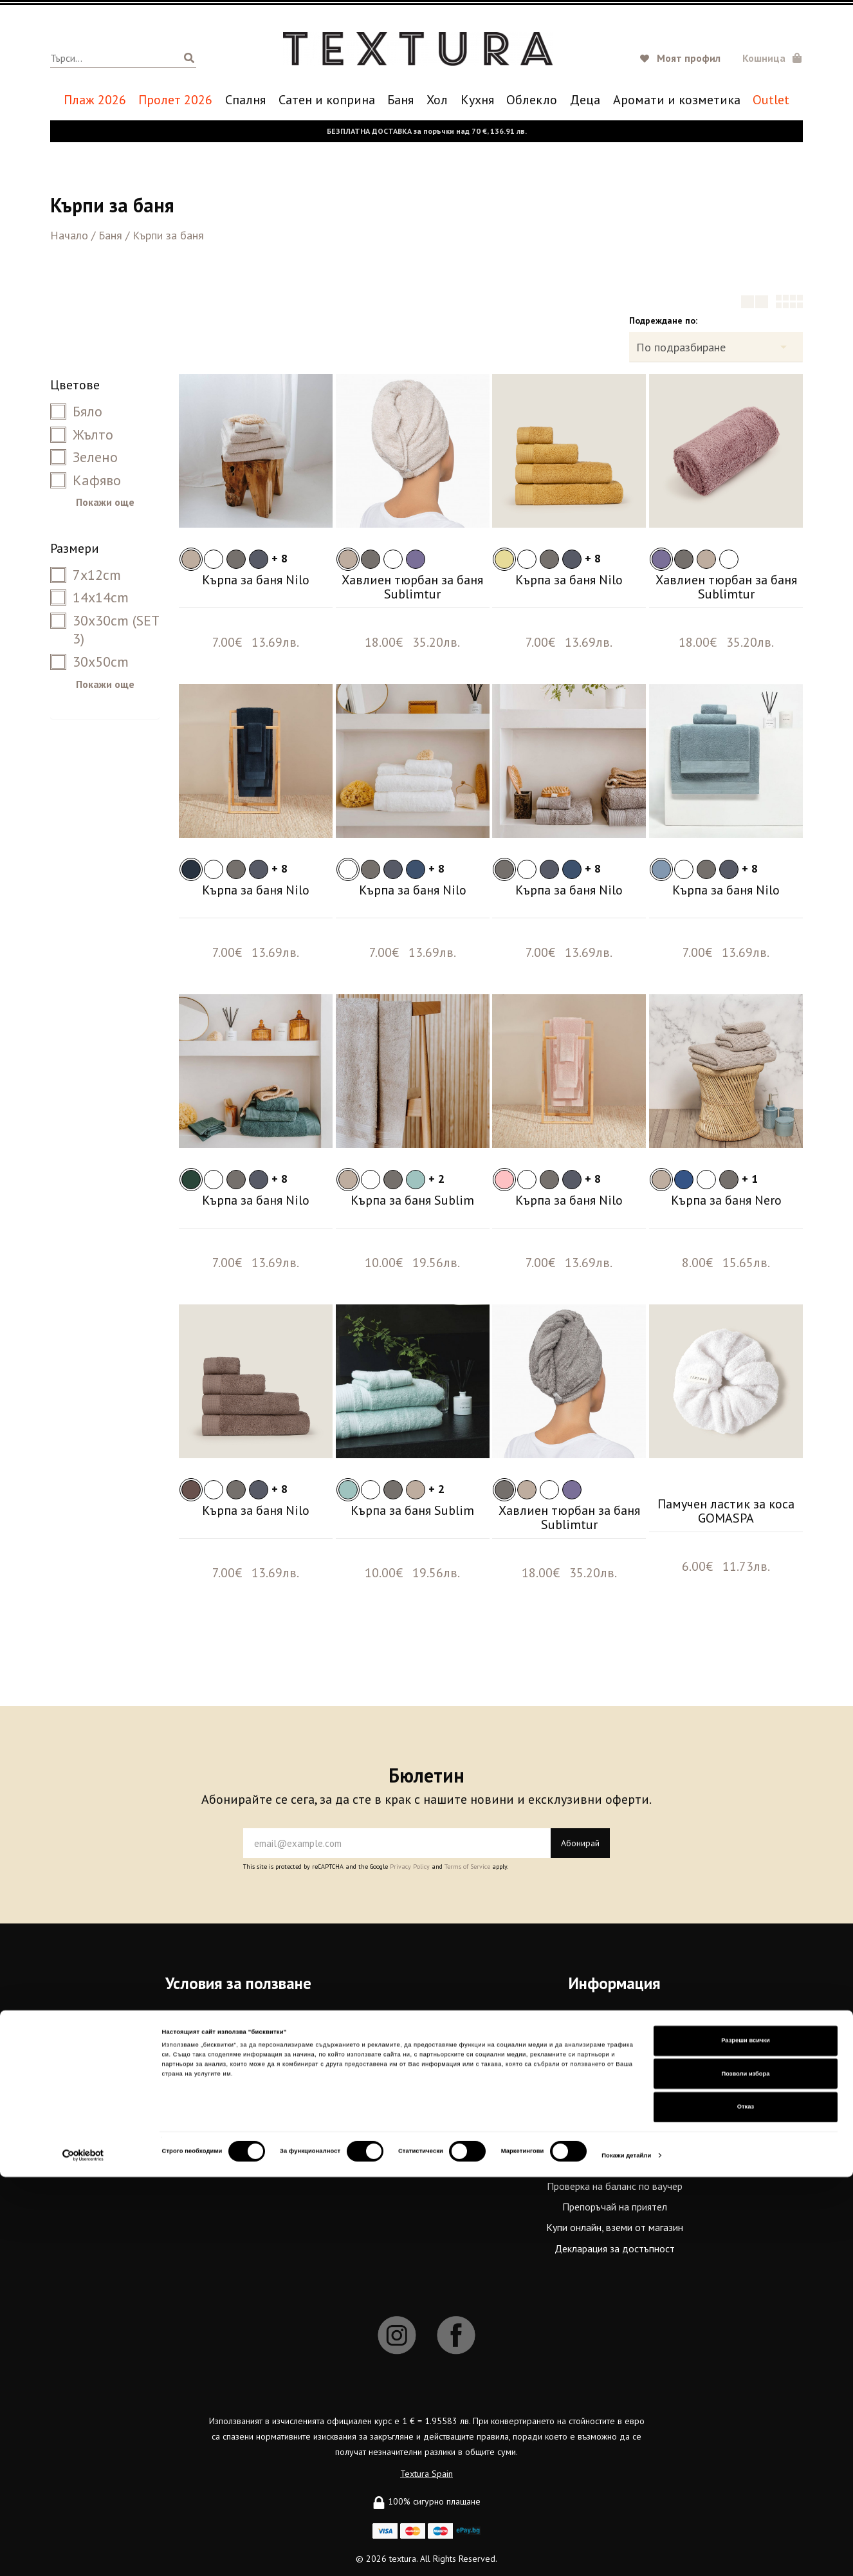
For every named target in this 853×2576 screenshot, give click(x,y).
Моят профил (688, 58)
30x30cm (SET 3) (104, 629)
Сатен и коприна (327, 100)
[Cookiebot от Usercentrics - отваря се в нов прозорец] (83, 2554)
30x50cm (89, 662)
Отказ (746, 2506)
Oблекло (531, 100)
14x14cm (89, 597)
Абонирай (580, 1843)
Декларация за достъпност (615, 2248)
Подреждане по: (663, 320)
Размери (74, 548)
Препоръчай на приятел (614, 2206)
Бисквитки (238, 2082)
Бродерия (614, 2144)
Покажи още (105, 502)
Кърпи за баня (168, 235)
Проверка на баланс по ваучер (615, 2186)
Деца (585, 100)
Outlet (771, 100)
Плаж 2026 (95, 100)
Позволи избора (746, 2473)
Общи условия (238, 2020)
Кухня (477, 100)
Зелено (84, 457)
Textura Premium (615, 2061)
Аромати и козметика (676, 100)
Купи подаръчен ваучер (614, 2165)
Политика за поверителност (238, 2041)
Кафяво (85, 480)
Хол (437, 100)
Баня (400, 100)
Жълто (81, 434)
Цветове (75, 384)
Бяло (76, 411)
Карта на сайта (238, 2103)
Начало (69, 235)
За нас (614, 2020)
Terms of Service (467, 1866)
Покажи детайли (626, 2555)
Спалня (245, 100)
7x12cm (85, 575)
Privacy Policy (410, 1866)
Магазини (615, 2082)
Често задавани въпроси (238, 2061)
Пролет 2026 (175, 100)
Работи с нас (614, 2103)
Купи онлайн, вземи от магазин (614, 2227)
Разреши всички (745, 2439)
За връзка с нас (615, 2041)
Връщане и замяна (615, 2124)
